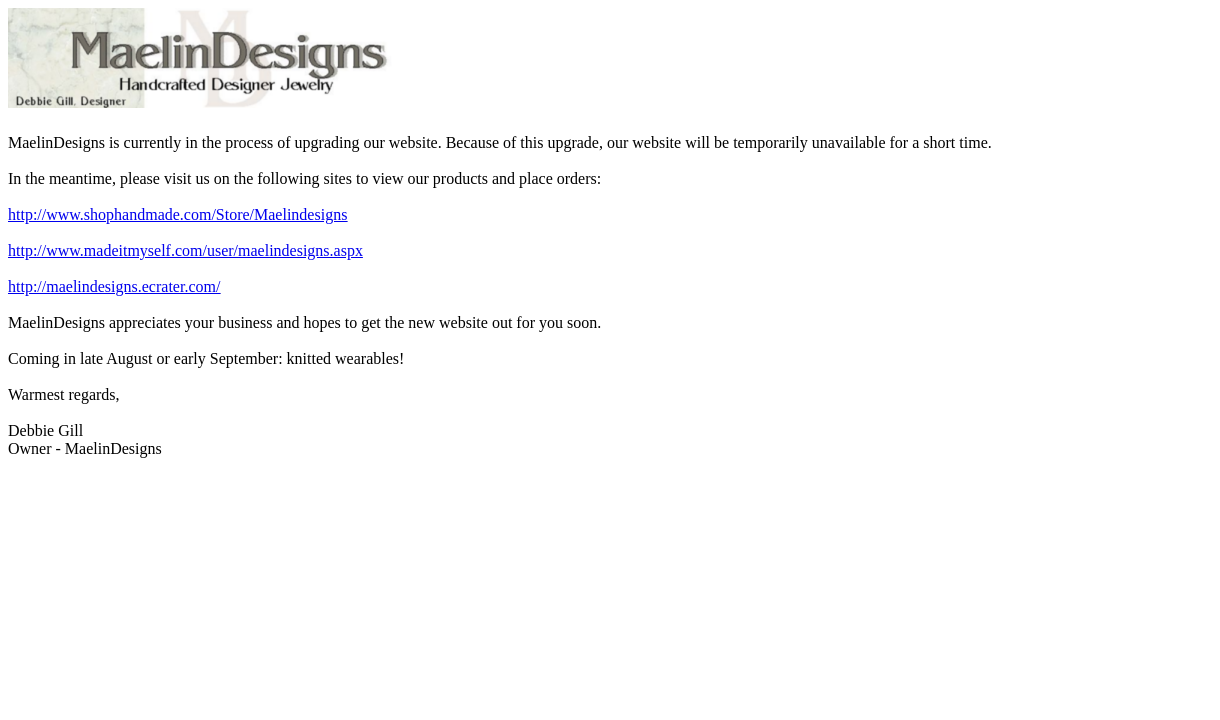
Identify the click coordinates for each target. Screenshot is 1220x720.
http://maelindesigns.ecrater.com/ (114, 286)
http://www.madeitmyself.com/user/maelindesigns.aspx (185, 250)
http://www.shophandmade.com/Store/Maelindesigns (177, 214)
